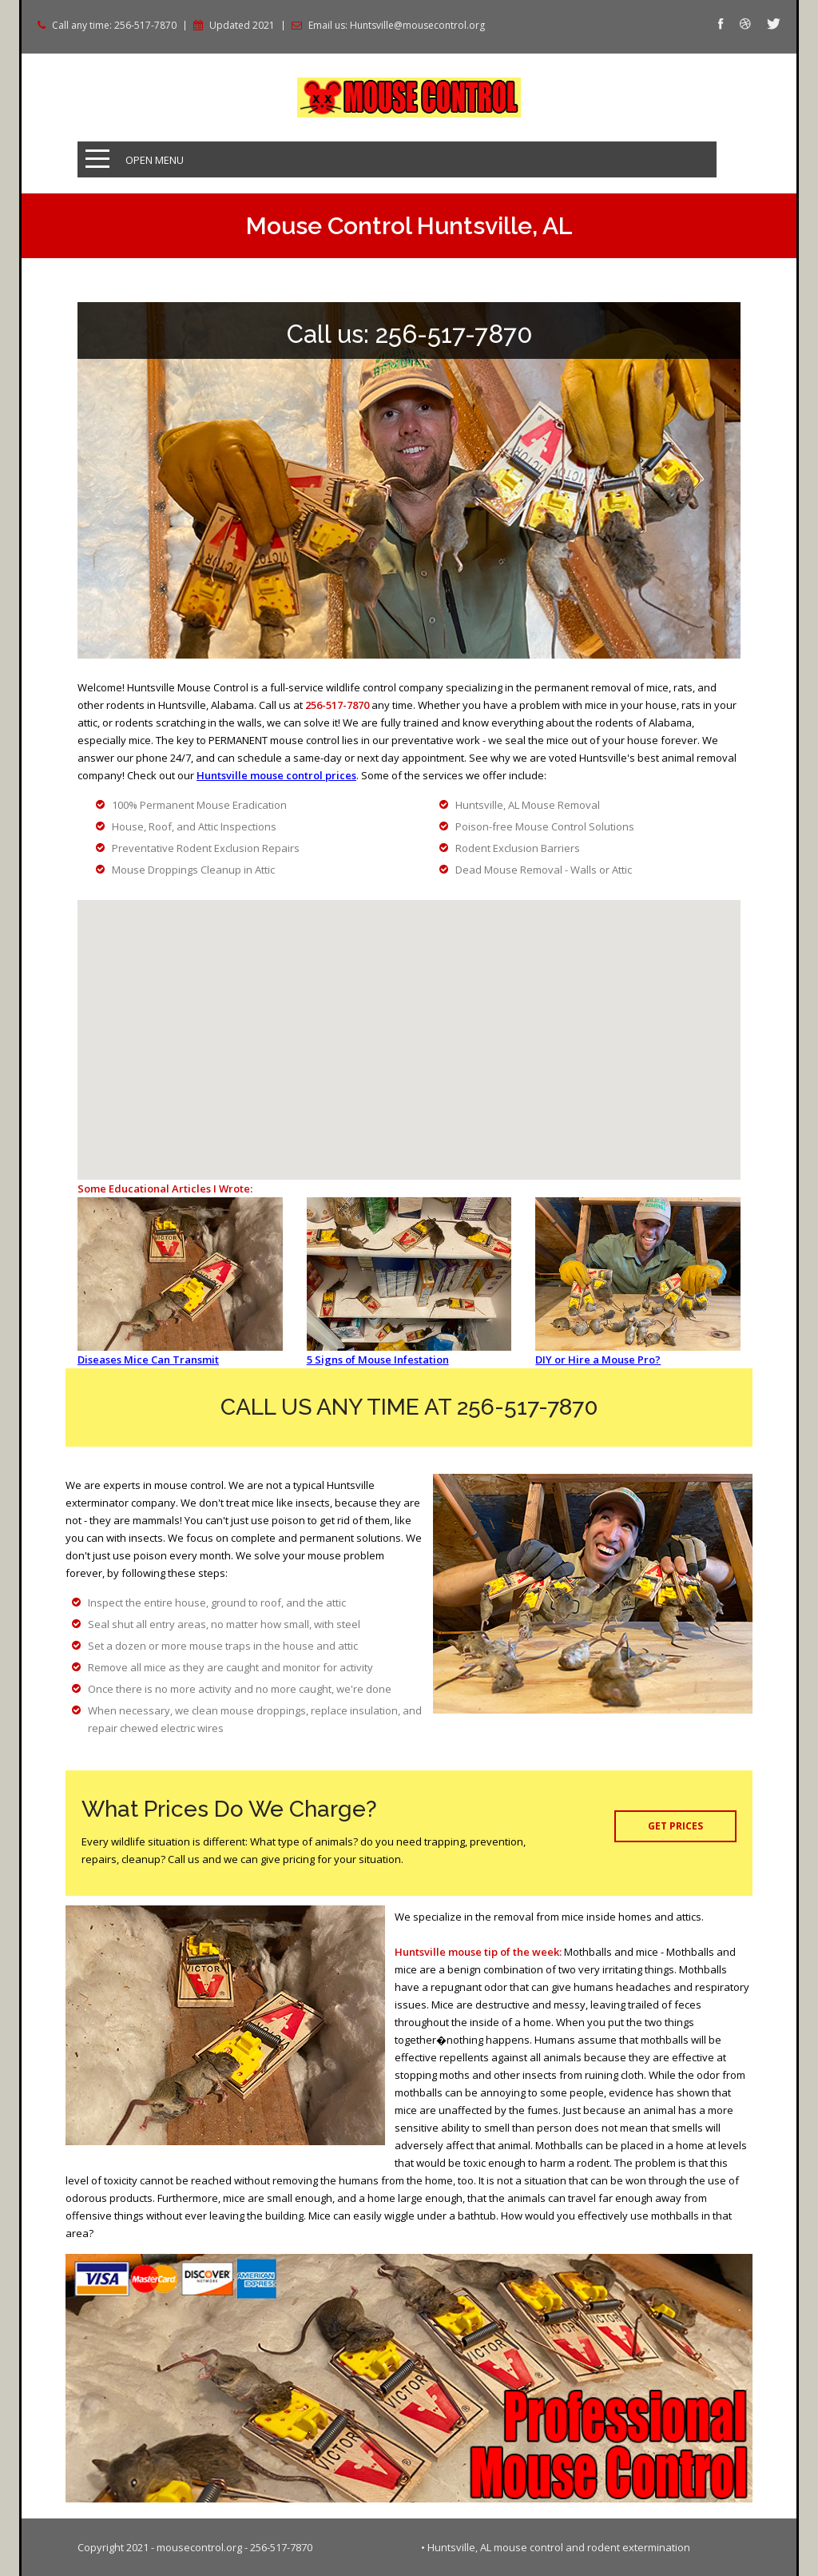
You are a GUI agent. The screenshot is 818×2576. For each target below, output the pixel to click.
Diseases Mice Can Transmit (148, 1359)
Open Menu (154, 160)
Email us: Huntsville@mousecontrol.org (396, 25)
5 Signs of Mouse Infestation (378, 1359)
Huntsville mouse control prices (276, 775)
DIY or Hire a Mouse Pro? (598, 1359)
